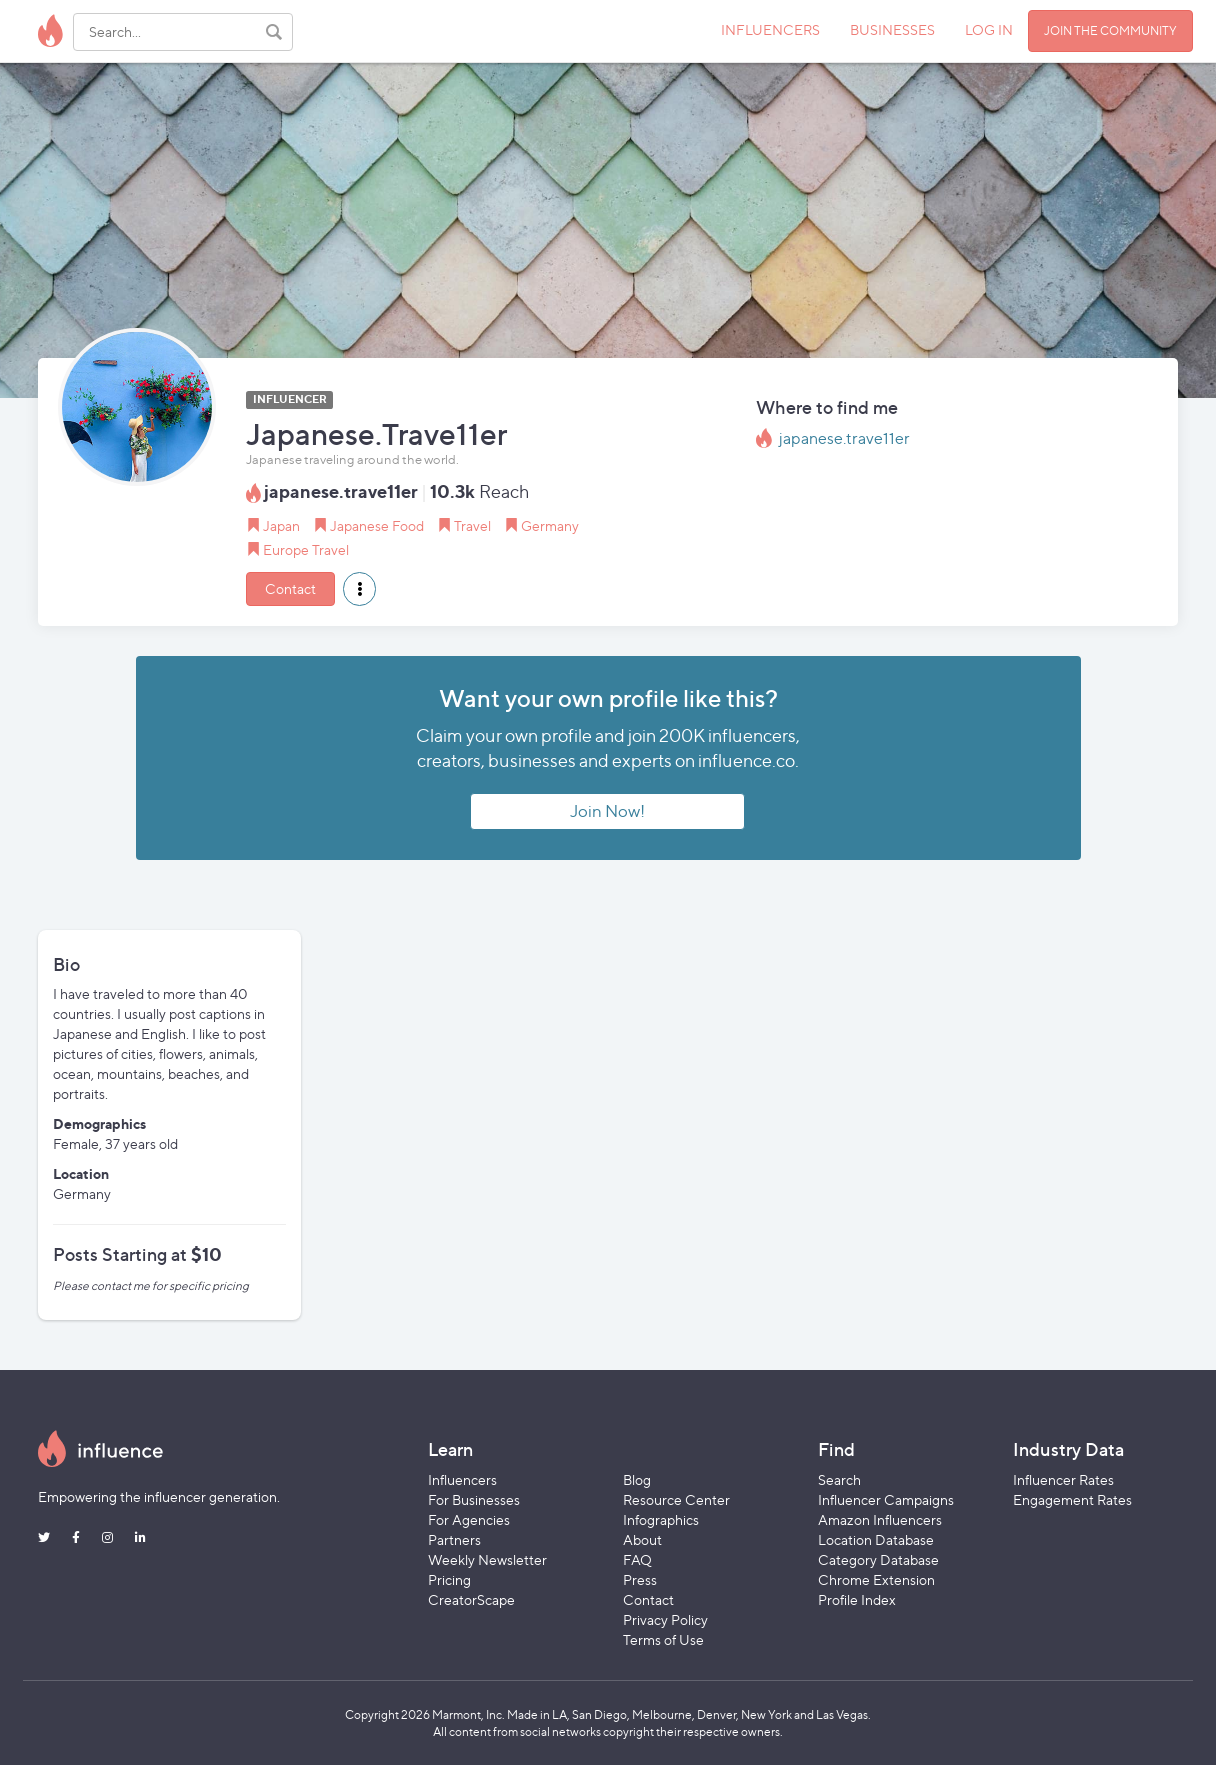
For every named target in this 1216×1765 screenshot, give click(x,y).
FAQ (637, 1559)
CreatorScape (471, 1599)
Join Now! (607, 811)
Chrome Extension (876, 1579)
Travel (472, 525)
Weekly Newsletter (487, 1559)
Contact (290, 588)
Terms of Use (663, 1639)
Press (640, 1579)
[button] (359, 589)
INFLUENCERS (770, 29)
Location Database (876, 1539)
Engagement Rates (1072, 1499)
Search (839, 1479)
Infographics (661, 1519)
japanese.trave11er (844, 438)
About (642, 1539)
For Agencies (469, 1519)
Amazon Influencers (880, 1519)
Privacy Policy (665, 1619)
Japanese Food (377, 525)
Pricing (449, 1579)
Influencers (462, 1479)
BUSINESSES (892, 29)
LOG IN (989, 29)
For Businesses (474, 1499)
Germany (550, 525)
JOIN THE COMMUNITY (1110, 30)
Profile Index (857, 1599)
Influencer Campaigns (886, 1499)
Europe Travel (306, 549)
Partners (454, 1539)
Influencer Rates (1063, 1479)
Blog (637, 1479)
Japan (281, 525)
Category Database (878, 1559)
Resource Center (676, 1499)
